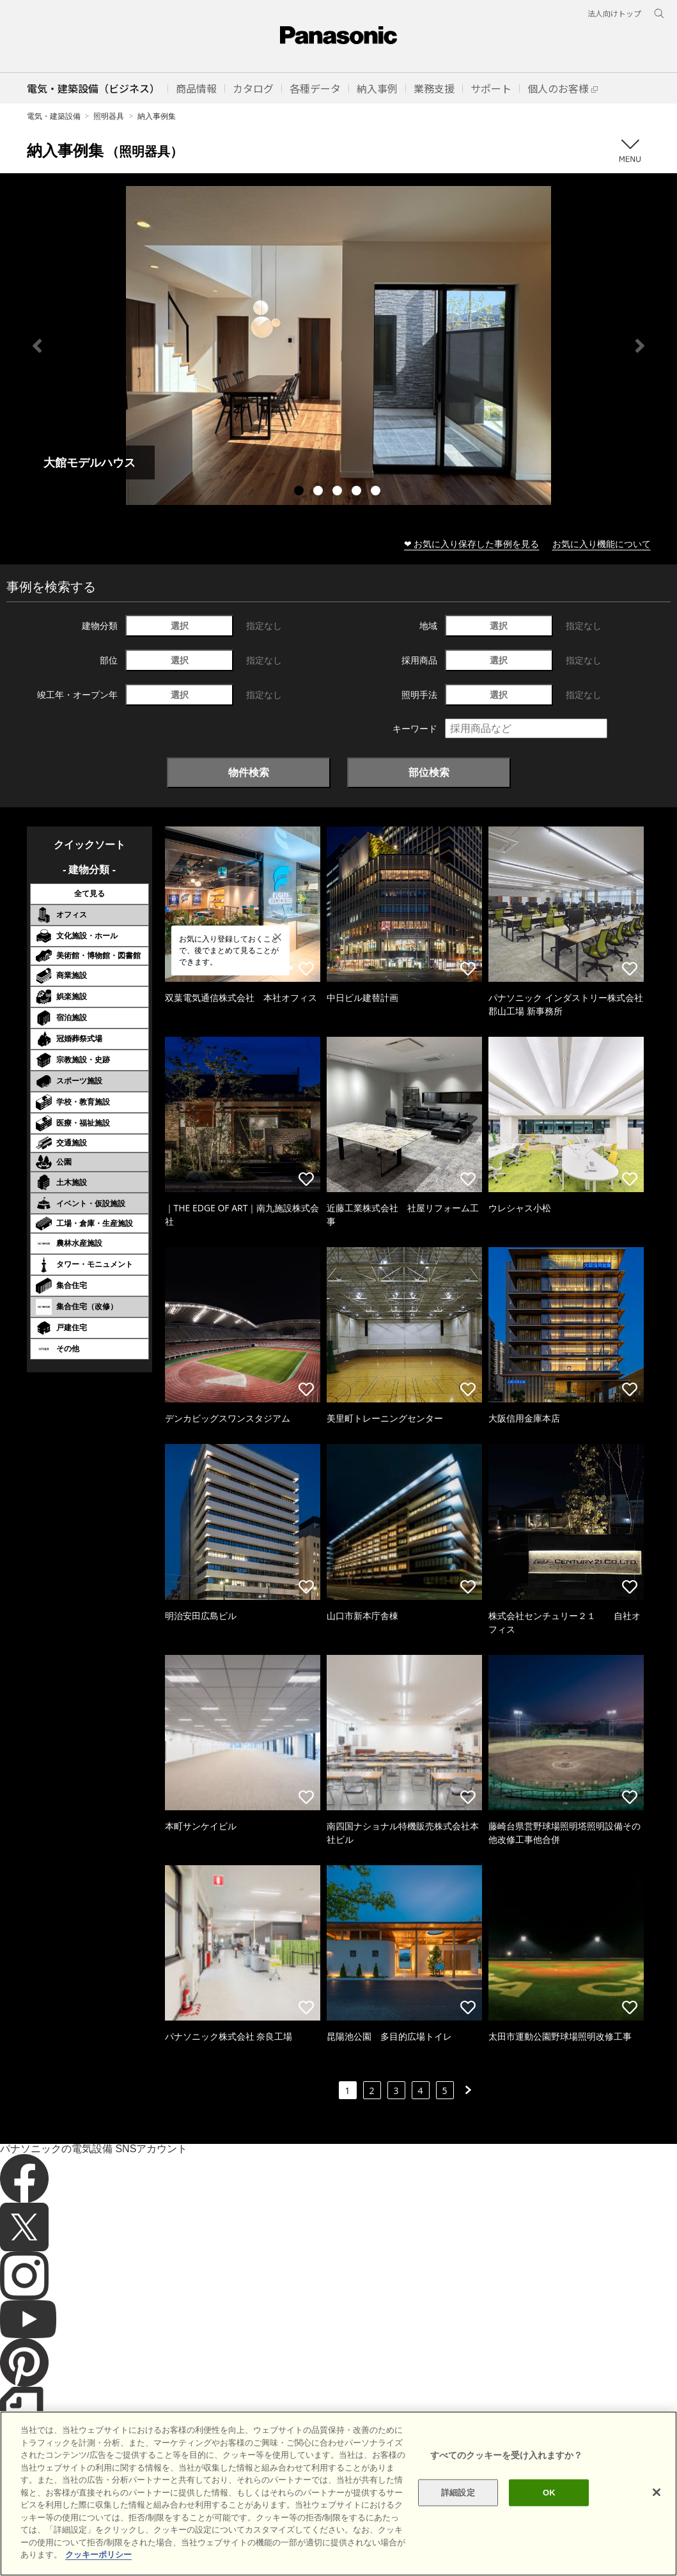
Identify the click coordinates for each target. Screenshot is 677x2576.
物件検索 (248, 772)
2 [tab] (319, 492)
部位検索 (429, 772)
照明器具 (108, 116)
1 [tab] (300, 492)
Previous (37, 346)
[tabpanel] (338, 345)
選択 (180, 625)
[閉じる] (656, 2492)
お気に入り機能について (601, 544)
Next (640, 346)
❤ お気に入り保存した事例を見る (472, 544)
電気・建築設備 (54, 116)
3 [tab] (338, 492)
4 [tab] (358, 492)
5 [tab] (377, 492)
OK (549, 2492)
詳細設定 (458, 2492)
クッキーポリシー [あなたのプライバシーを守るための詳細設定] (98, 2554)
